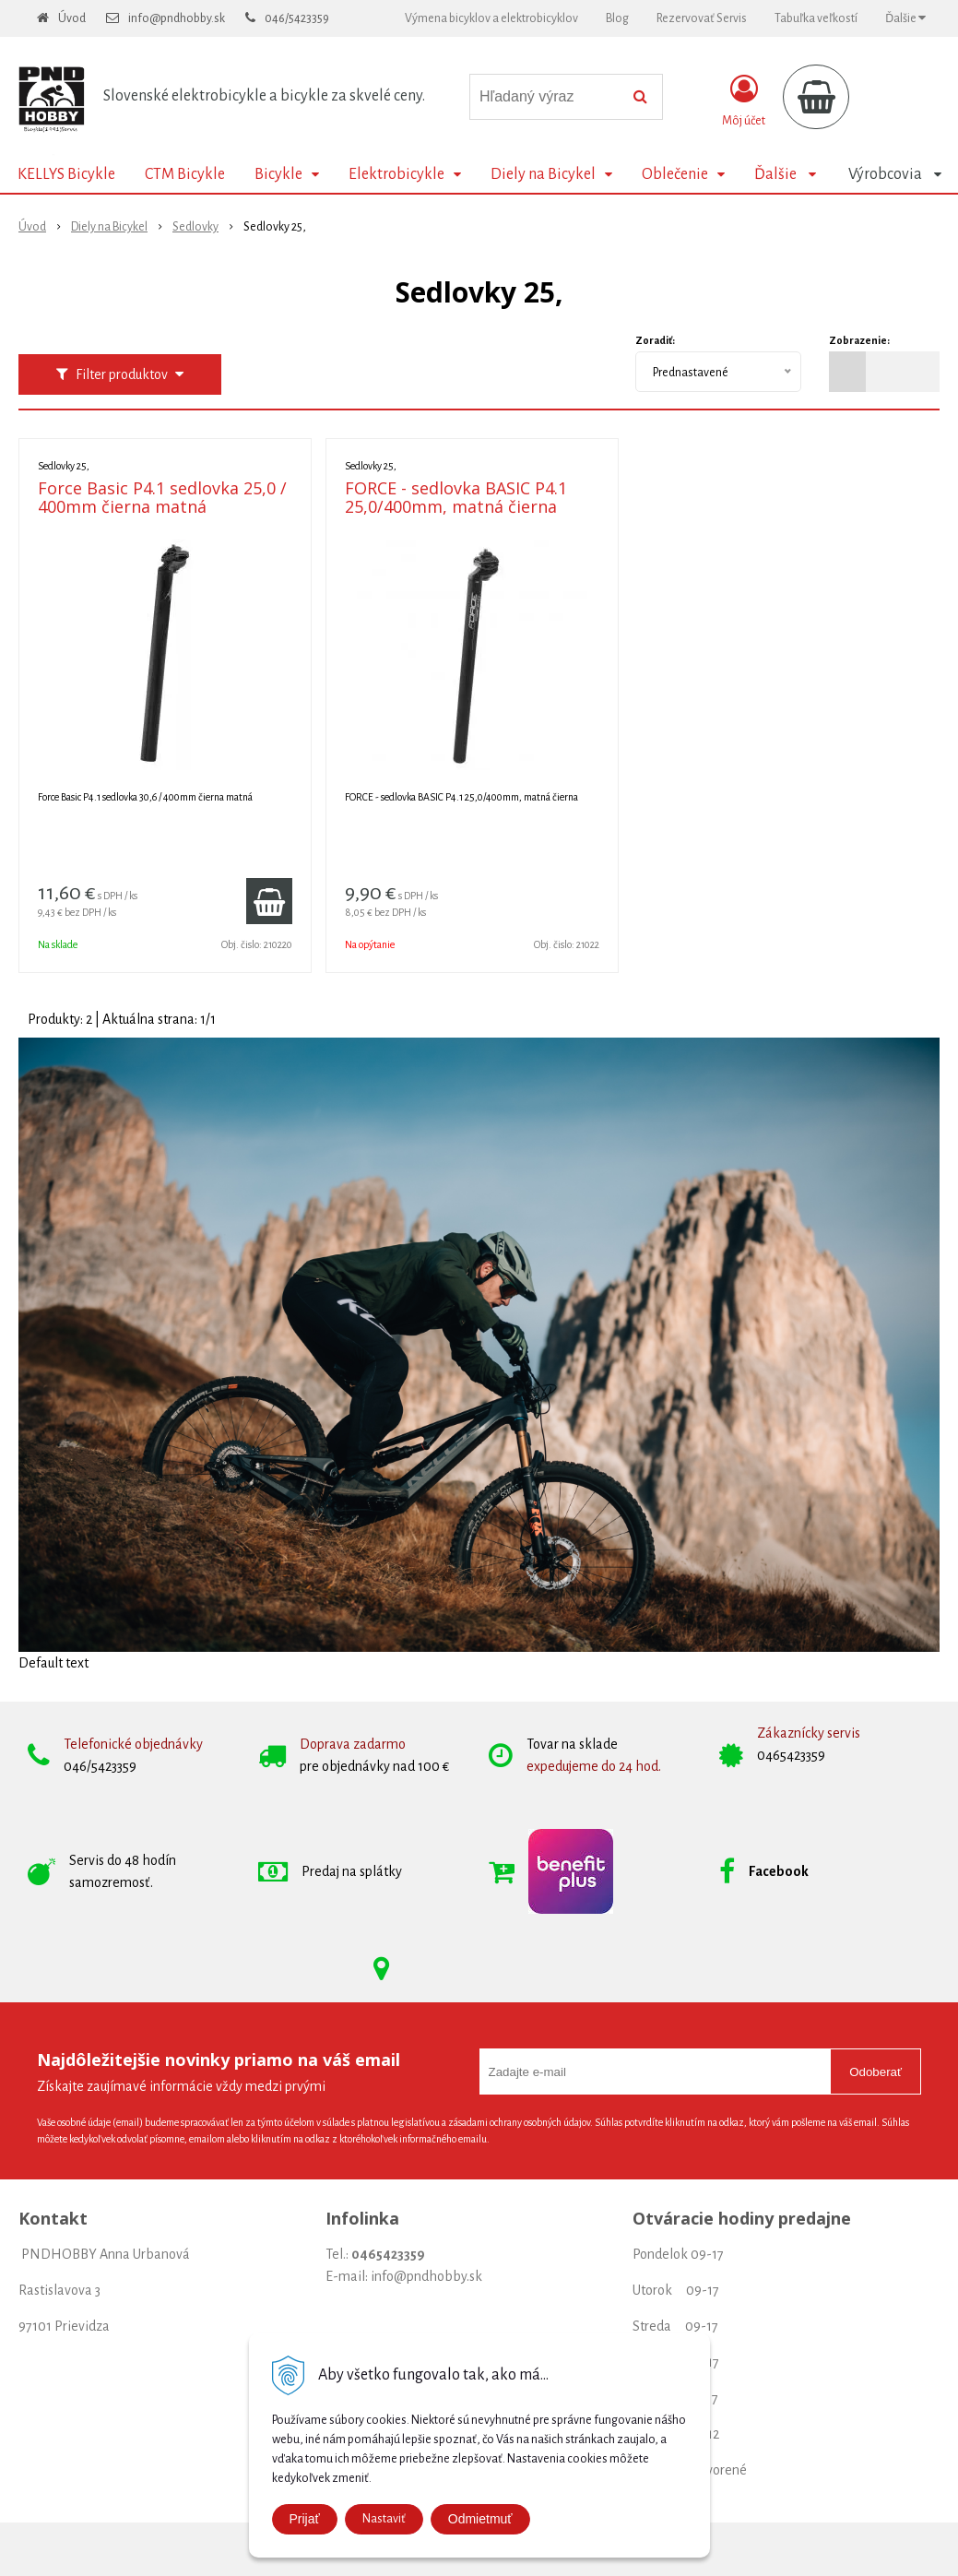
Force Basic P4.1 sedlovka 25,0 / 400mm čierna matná (162, 497)
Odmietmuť (480, 2518)
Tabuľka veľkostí (816, 18)
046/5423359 (297, 18)
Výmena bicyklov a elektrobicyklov (491, 18)
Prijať (305, 2518)
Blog (617, 18)
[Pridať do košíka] (269, 901)
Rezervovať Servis (701, 18)
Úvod (72, 18)
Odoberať (875, 2072)
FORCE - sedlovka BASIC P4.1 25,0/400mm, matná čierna (456, 497)
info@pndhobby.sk (176, 18)
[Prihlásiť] (743, 100)
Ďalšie (905, 18)
